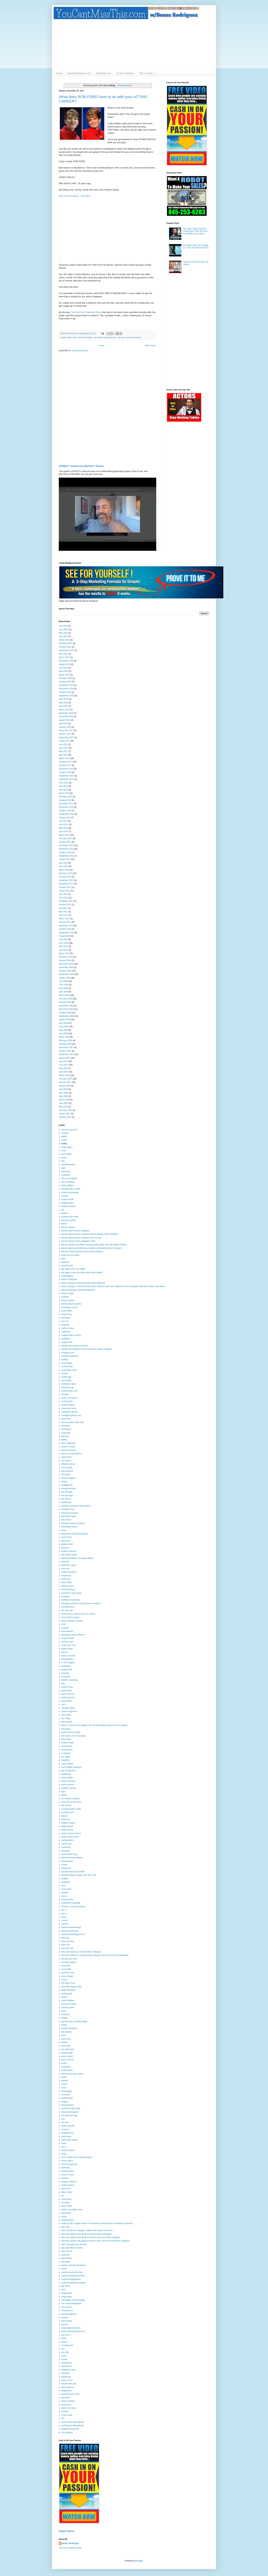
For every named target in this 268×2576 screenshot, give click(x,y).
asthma (64, 1213)
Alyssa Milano (67, 1185)
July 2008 (63, 1023)
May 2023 (63, 633)
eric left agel (66, 1492)
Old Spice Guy (68, 1983)
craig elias (66, 1433)
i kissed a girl (67, 1642)
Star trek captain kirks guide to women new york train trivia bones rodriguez (95, 2241)
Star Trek (65, 2227)
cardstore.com (67, 1352)
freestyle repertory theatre (73, 1523)
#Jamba (65, 1133)
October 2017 (65, 734)
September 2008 (66, 1016)
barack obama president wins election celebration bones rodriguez (91, 1248)
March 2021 (64, 657)
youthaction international (72, 2425)
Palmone (65, 2014)
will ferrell (65, 2397)
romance (65, 2129)
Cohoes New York (69, 1391)
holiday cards (67, 1586)
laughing (65, 1760)
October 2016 (65, 772)
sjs (62, 2195)
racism (64, 2084)
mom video (66, 1889)
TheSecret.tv (67, 2310)
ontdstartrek (66, 1993)
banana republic (68, 1220)
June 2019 (63, 699)
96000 (64, 1136)
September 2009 (66, 974)
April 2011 (63, 915)
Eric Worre (66, 1499)
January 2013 (65, 877)
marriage (65, 1851)
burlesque (65, 1318)
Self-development (69, 2164)
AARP (64, 1140)
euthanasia (66, 1502)
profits (64, 2063)
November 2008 (66, 1009)
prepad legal (67, 2053)
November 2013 (66, 849)
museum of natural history (73, 1906)
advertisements (68, 1164)
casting (64, 1359)
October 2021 (65, 647)
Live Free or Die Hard (71, 1802)
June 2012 (63, 898)
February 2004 (65, 1110)
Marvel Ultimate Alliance (72, 1857)
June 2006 (63, 1093)
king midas (66, 1739)
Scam (64, 2143)
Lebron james (67, 1784)
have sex (65, 1568)
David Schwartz (68, 1450)
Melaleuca (66, 1868)
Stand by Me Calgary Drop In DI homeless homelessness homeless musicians (96, 2223)
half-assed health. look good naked (77, 1558)
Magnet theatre (68, 1823)
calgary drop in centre (71, 1335)
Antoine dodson (68, 1206)
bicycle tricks (67, 1265)
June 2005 (63, 1103)
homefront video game (71, 1593)
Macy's (64, 1816)
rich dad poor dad (69, 2115)
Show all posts (124, 85)
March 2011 (64, 918)
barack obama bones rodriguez (75, 1230)
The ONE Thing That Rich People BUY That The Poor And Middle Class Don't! (195, 231)
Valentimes (66, 2366)
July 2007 (63, 1061)
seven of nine (67, 2175)
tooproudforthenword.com (73, 2331)
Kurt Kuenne (67, 1749)
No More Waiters (125, 73)
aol (62, 1210)
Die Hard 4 (66, 1460)
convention (66, 1419)
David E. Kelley (68, 1446)
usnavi (64, 2359)
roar (63, 2119)
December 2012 (66, 880)
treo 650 (65, 2352)
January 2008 (65, 1044)
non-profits (66, 1969)
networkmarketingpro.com (73, 1934)
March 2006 (64, 1099)
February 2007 (65, 1079)
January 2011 (65, 922)
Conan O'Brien (68, 1405)
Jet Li (63, 1704)
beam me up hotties (70, 1255)
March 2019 (64, 709)
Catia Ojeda (66, 1363)
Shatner (65, 2178)
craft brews (66, 1429)
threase (64, 2317)
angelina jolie (67, 1203)
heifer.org (65, 1579)
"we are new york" (69, 1130)
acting (69, 337)
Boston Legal (67, 1293)
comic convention (69, 1398)
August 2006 (64, 1086)
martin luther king (69, 1854)
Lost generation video (71, 1809)
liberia (64, 1795)
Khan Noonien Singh (70, 1732)
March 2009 (64, 995)
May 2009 (63, 988)
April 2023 (63, 636)
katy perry (65, 1729)
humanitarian (67, 1631)
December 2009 (66, 964)
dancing (65, 1436)
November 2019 (66, 688)
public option (67, 2070)
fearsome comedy (69, 1513)
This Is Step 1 (146, 73)
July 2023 (63, 626)
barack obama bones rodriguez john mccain (81, 1237)
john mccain (66, 1722)
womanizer (66, 2404)
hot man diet (67, 1610)
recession (65, 2094)
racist (63, 2087)
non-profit (65, 1965)
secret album (67, 2161)
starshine (65, 2255)
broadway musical (69, 1307)
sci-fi (63, 2147)
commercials (67, 1401)
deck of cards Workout (71, 1453)
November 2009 (66, 967)
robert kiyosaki (68, 2126)
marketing (65, 1847)
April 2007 (63, 1072)
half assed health (69, 1554)
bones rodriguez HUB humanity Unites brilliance (83, 1283)
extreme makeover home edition (76, 1506)
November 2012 (66, 884)
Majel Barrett (67, 1826)
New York (65, 1945)
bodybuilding (67, 1276)
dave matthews (68, 1443)
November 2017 (66, 730)
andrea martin (67, 1199)
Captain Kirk (66, 1342)
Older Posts (150, 345)
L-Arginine (66, 1753)
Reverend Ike (67, 2105)
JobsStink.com (103, 73)
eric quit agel (67, 1495)
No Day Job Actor (69, 1959)
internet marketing (69, 1680)
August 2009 (64, 978)
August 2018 (64, 720)
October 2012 (65, 887)
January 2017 (65, 765)
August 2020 (64, 664)
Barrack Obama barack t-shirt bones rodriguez (82, 1251)
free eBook (66, 1520)
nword (64, 1979)
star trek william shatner (72, 2248)
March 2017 (64, 758)
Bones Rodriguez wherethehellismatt (78, 1290)
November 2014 (66, 807)
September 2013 (66, 856)
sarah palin (129, 337)
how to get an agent (70, 1617)
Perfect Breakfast (69, 2028)
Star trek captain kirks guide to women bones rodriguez (86, 2234)
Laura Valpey (67, 1763)
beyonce (65, 1262)
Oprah (64, 1997)
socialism (65, 2202)
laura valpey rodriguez (71, 1767)
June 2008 (63, 1026)
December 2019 (66, 685)
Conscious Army (68, 1408)
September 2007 (66, 1054)
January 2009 (65, 1002)
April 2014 (63, 831)
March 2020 (64, 675)
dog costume (67, 1471)
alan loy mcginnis (69, 1178)
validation (65, 2373)
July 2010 (63, 939)
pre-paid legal (67, 2049)
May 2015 (63, 786)
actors (75, 337)
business (65, 1325)
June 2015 (63, 783)
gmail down (66, 1537)
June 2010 (63, 943)
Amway (64, 1196)
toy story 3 (66, 2335)
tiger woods (66, 2321)
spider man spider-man (71, 2209)
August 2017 (64, 741)
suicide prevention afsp (71, 2272)
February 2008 (65, 1040)
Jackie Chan (67, 1687)
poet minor (66, 2039)
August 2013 (64, 859)
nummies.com (67, 1972)
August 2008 (64, 1019)
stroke (64, 2268)
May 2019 (63, 702)
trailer (63, 2338)
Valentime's (66, 2363)
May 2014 (63, 828)
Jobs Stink (66, 1715)
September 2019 (66, 695)
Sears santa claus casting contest (76, 2157)
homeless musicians (70, 1600)
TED (63, 2289)
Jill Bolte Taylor (68, 1708)
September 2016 (66, 776)
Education (65, 1474)
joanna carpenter (69, 1711)
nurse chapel (67, 1976)
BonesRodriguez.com (79, 73)
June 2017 (63, 748)
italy (63, 1683)
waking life (66, 2377)
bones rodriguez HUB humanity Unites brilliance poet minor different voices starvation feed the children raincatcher (113, 1286)
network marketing (69, 1931)
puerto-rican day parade (72, 2074)
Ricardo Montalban (70, 2112)
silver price (66, 2188)
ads (63, 1161)
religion (64, 2101)
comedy (65, 1394)
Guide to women (68, 1551)
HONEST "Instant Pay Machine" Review (81, 466)
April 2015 (63, 790)
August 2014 (64, 817)
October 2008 (65, 1013)
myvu (63, 1917)
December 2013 (66, 845)
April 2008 (63, 1033)
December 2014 (66, 803)
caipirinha (65, 1331)
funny (63, 1530)
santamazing (67, 2133)
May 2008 (63, 1030)
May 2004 (63, 1106)
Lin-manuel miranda (70, 1798)
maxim (64, 1864)
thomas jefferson (69, 2314)
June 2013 (63, 866)
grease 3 (65, 1548)
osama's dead (67, 2007)
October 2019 (65, 692)
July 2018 (63, 723)
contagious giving (69, 1412)
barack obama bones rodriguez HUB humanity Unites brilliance (89, 1234)
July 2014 (63, 821)
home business (68, 1589)
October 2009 (65, 971)
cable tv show (67, 1328)
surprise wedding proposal (73, 2282)
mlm (63, 1885)
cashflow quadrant (69, 1356)
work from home (68, 2408)
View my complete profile (70, 2548)
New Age (65, 1938)
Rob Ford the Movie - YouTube (74, 196)
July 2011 (63, 908)
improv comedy (68, 1656)
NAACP (64, 1924)
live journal (66, 1805)
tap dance (65, 2286)
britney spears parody (71, 1304)
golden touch (67, 1544)
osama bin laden (68, 2004)
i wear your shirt (68, 1645)
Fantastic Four (68, 1509)
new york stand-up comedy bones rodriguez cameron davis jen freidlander (95, 1955)
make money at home (71, 1833)
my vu (64, 1910)
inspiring (65, 1673)
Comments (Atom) (79, 350)
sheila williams (68, 2185)
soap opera (66, 2199)
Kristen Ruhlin (67, 1742)
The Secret (66, 2307)
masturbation (67, 1861)
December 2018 (66, 713)
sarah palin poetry (69, 2140)
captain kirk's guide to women (74, 1345)
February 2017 (65, 762)
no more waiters (68, 1962)
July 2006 (63, 1089)
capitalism (65, 1338)
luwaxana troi (67, 1812)
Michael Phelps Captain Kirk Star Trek (78, 1875)
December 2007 (66, 1047)
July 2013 (63, 863)
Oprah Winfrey (68, 2000)
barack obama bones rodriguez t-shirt (78, 1241)
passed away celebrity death (74, 2021)
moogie (64, 1892)
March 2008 (64, 1037)
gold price (65, 1541)
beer (63, 1258)
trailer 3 (64, 2342)
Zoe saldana (67, 2432)
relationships (67, 2098)
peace (64, 2025)
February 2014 (65, 838)
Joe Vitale (65, 1718)
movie (64, 1896)
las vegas (65, 1756)
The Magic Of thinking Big (73, 2300)
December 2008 (66, 1006)
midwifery (65, 1882)
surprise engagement (71, 2279)
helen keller (66, 1582)
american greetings (70, 1192)
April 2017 (63, 755)
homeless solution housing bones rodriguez (81, 1603)
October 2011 (65, 904)
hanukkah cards (68, 1565)
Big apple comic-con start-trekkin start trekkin (81, 1272)
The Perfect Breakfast (71, 2303)
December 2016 (66, 769)
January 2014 (65, 842)
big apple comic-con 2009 (73, 1269)
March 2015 (64, 793)
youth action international (72, 2422)
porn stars (65, 2046)
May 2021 (63, 654)
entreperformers (110, 337)
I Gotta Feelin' (67, 1638)
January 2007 (65, 1082)
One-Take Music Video (71, 1986)
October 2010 (65, 929)
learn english (67, 1777)
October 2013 (65, 852)
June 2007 (63, 1065)
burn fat (64, 1321)
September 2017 (66, 737)
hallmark (65, 1561)
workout (65, 2411)
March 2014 (64, 835)
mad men (65, 1819)
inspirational (66, 1669)
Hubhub (65, 1628)
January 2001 (65, 1117)
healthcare (66, 1575)
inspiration (66, 1666)
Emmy (64, 1481)
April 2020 (63, 671)
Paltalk (64, 2018)
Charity (64, 1373)
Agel (63, 1168)
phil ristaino (66, 2032)
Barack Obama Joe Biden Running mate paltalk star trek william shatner (94, 1244)
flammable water (68, 1516)
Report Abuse (66, 2531)
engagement (67, 1485)
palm (63, 2011)
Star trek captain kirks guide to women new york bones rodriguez (90, 2237)
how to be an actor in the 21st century (78, 1614)
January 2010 (65, 960)
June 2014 (63, 824)
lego (63, 1791)
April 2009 (63, 991)
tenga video (66, 2296)
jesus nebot (66, 1701)
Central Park (67, 1366)
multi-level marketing (70, 1903)
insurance (65, 1676)
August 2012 (64, 891)
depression (66, 1457)
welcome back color (70, 2394)
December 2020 (66, 661)
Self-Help (65, 2168)
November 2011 (66, 901)
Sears (64, 2154)
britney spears (67, 1300)
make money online (70, 1837)
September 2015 (66, 779)
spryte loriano (67, 2220)
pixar (63, 2035)
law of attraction (68, 1770)
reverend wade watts (70, 2108)
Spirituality (66, 2213)
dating (64, 1439)
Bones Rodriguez (86, 337)
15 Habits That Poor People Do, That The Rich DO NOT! (196, 246)
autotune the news (69, 1216)
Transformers (67, 2345)
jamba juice (66, 1690)
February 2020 (65, 678)
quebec (64, 2080)
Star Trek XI (66, 2251)
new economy (67, 1941)
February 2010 (65, 957)
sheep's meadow (69, 2182)
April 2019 (63, 706)
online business (68, 1990)
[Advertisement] (134, 45)
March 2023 (64, 640)
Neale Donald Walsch (71, 1927)
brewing (65, 1297)
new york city (67, 1948)
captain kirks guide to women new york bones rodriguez (86, 1349)
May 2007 (63, 1068)
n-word (64, 1920)
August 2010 (64, 936)
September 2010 (66, 932)
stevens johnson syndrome (73, 2265)
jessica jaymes (68, 1697)
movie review (67, 1899)
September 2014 (66, 814)
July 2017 (63, 744)
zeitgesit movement (70, 2429)
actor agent (66, 1154)
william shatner (68, 2401)
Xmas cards (66, 2415)
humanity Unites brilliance (73, 1635)
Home (59, 73)
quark (63, 2077)
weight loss (66, 2390)
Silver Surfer (67, 2192)
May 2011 (63, 911)
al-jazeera (65, 1175)
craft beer (65, 1426)
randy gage (66, 2091)
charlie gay (66, 1377)
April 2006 (63, 1096)
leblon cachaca (68, 1781)
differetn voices (68, 1464)
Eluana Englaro (68, 1478)
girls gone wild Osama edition (74, 1534)
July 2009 (63, 981)
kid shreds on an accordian (73, 1736)
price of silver (67, 2060)
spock (64, 2216)
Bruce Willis (66, 1311)
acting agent (66, 1147)
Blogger (139, 2561)
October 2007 (65, 1051)
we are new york (68, 2383)
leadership (66, 1774)
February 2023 (65, 643)
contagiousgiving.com (71, 1415)
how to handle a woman (72, 1621)
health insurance (68, 1572)
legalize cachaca (69, 1788)
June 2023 (63, 629)
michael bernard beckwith (73, 1871)
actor (63, 1150)
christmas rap (67, 1387)
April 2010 (63, 950)
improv (64, 1652)
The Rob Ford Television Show (86, 312)
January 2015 (65, 800)
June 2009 (63, 984)
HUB (63, 1624)
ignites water (67, 1649)
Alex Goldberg (67, 1182)
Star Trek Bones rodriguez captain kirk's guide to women (87, 2230)
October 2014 (65, 810)
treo (63, 2349)
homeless (65, 1596)
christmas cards (68, 1384)
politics (64, 2042)
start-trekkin (66, 2258)
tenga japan (66, 2293)
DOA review (66, 1467)
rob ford (121, 337)
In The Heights (68, 1662)
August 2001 (64, 1113)
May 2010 (63, 946)
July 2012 (63, 894)
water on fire (67, 2380)
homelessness (68, 1607)
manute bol (66, 1844)
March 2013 (64, 870)
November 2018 (66, 716)
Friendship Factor (69, 1527)
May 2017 (63, 751)
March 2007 (64, 1075)
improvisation (67, 1659)
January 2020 (65, 681)
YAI (62, 2418)
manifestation (67, 1840)
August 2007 (64, 1058)
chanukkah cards (69, 1370)
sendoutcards (67, 2171)
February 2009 (65, 998)
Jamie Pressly (67, 1694)
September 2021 (66, 650)
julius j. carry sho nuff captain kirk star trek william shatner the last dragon (94, 1725)
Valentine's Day (68, 2370)
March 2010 (64, 953)
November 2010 (66, 925)
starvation (65, 2262)
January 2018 (65, 727)
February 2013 (65, 873)
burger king (66, 1314)
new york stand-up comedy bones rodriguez (81, 1952)
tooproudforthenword (70, 2328)
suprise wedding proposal (73, 2275)
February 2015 (65, 796)
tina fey (138, 337)
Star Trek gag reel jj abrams (73, 2244)
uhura (64, 2356)
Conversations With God (72, 1422)
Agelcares (65, 1171)
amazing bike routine (70, 1189)
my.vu (64, 1913)
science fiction (67, 2150)
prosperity (65, 2067)
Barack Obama (68, 1227)
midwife (64, 1878)
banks (64, 1223)
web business (67, 2387)
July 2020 (63, 668)
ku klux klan (66, 1746)
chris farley (98, 337)
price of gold (66, 2056)
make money (67, 1830)
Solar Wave (66, 2206)
